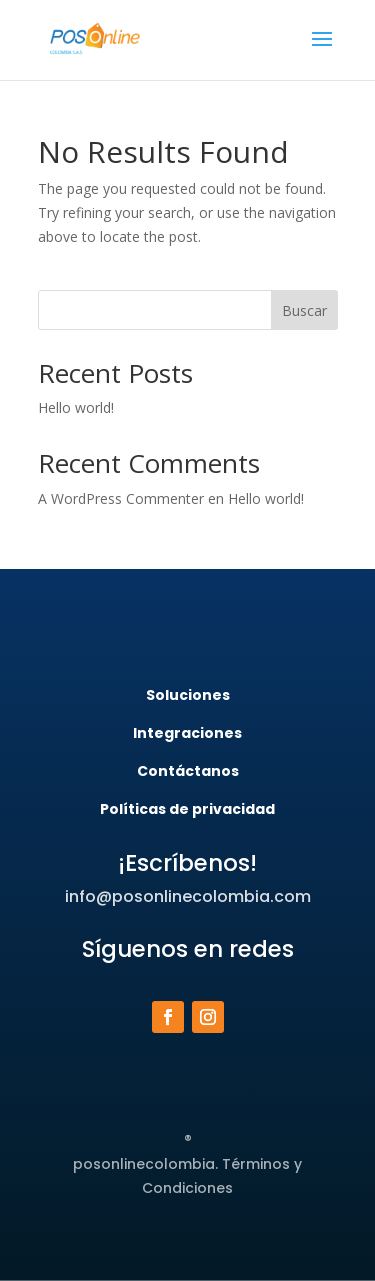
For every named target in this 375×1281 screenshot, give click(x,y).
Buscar (304, 310)
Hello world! (76, 407)
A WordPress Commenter (121, 498)
